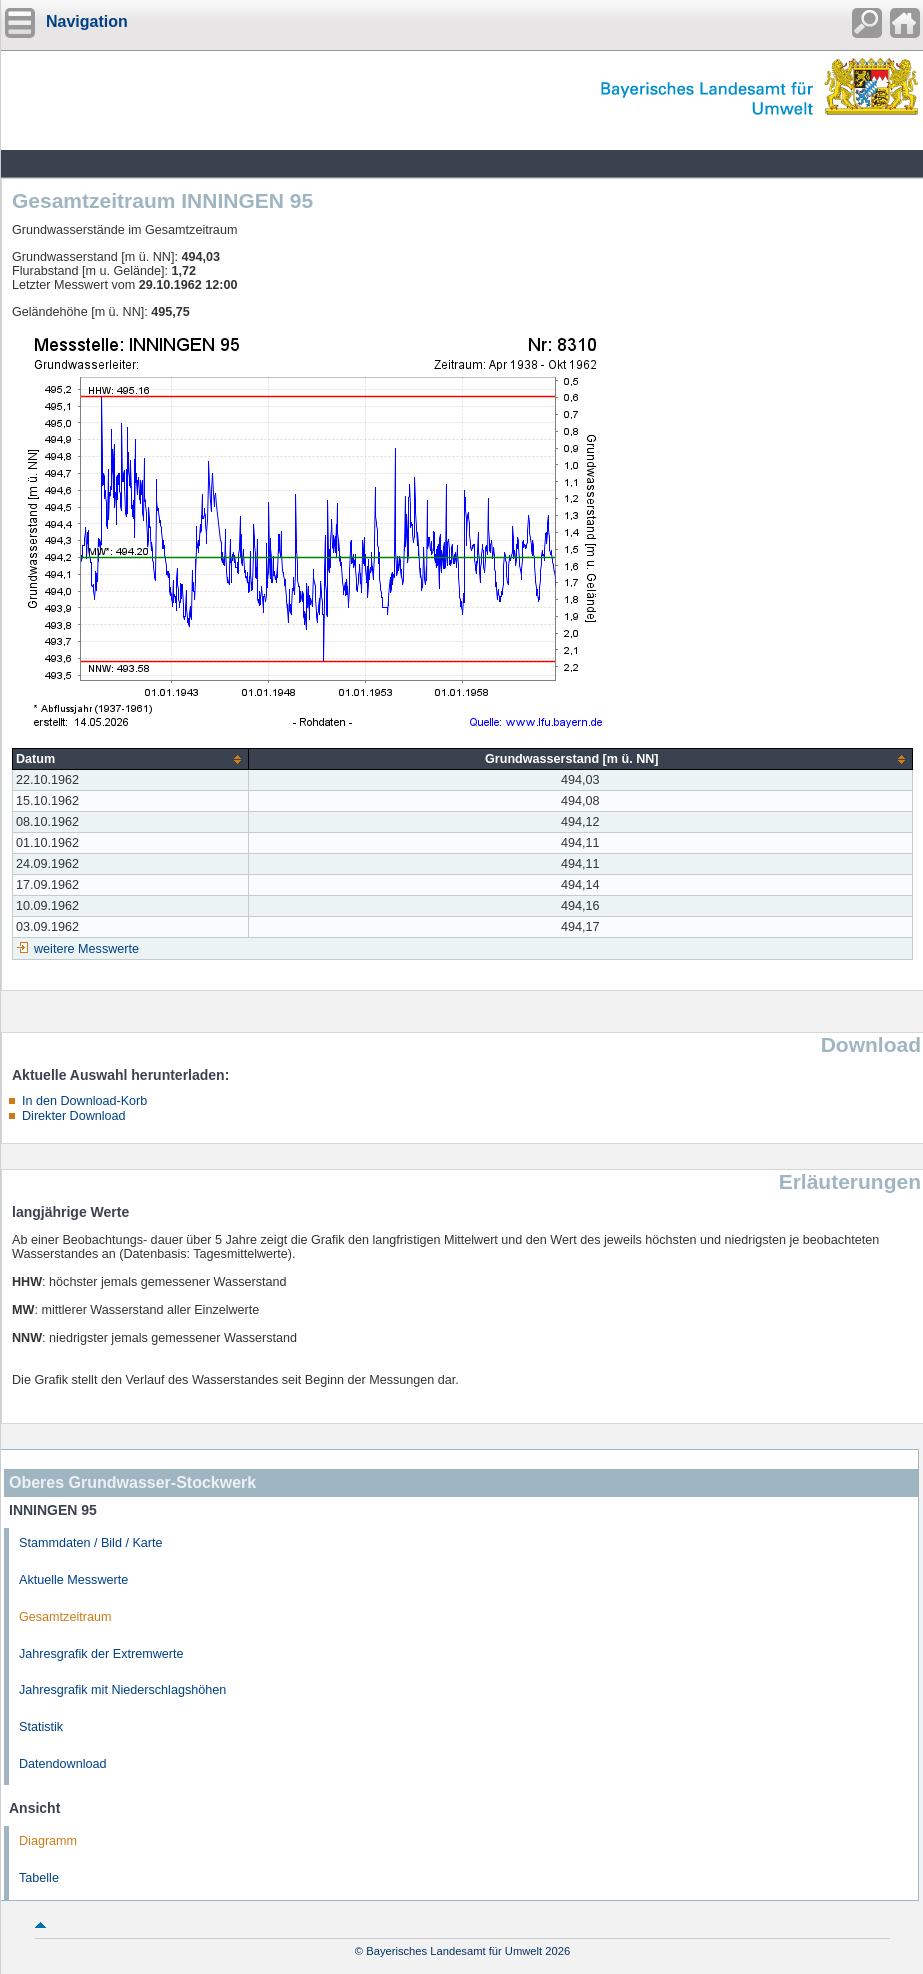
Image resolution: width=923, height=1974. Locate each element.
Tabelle (39, 1878)
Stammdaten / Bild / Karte (91, 1543)
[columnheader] (131, 759)
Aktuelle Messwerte (73, 1580)
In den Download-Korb (84, 1101)
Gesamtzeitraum (65, 1617)
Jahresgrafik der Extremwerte (101, 1654)
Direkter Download (74, 1116)
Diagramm (48, 1841)
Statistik (41, 1727)
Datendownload (63, 1764)
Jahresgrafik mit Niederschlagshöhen (122, 1690)
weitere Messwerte (86, 949)
